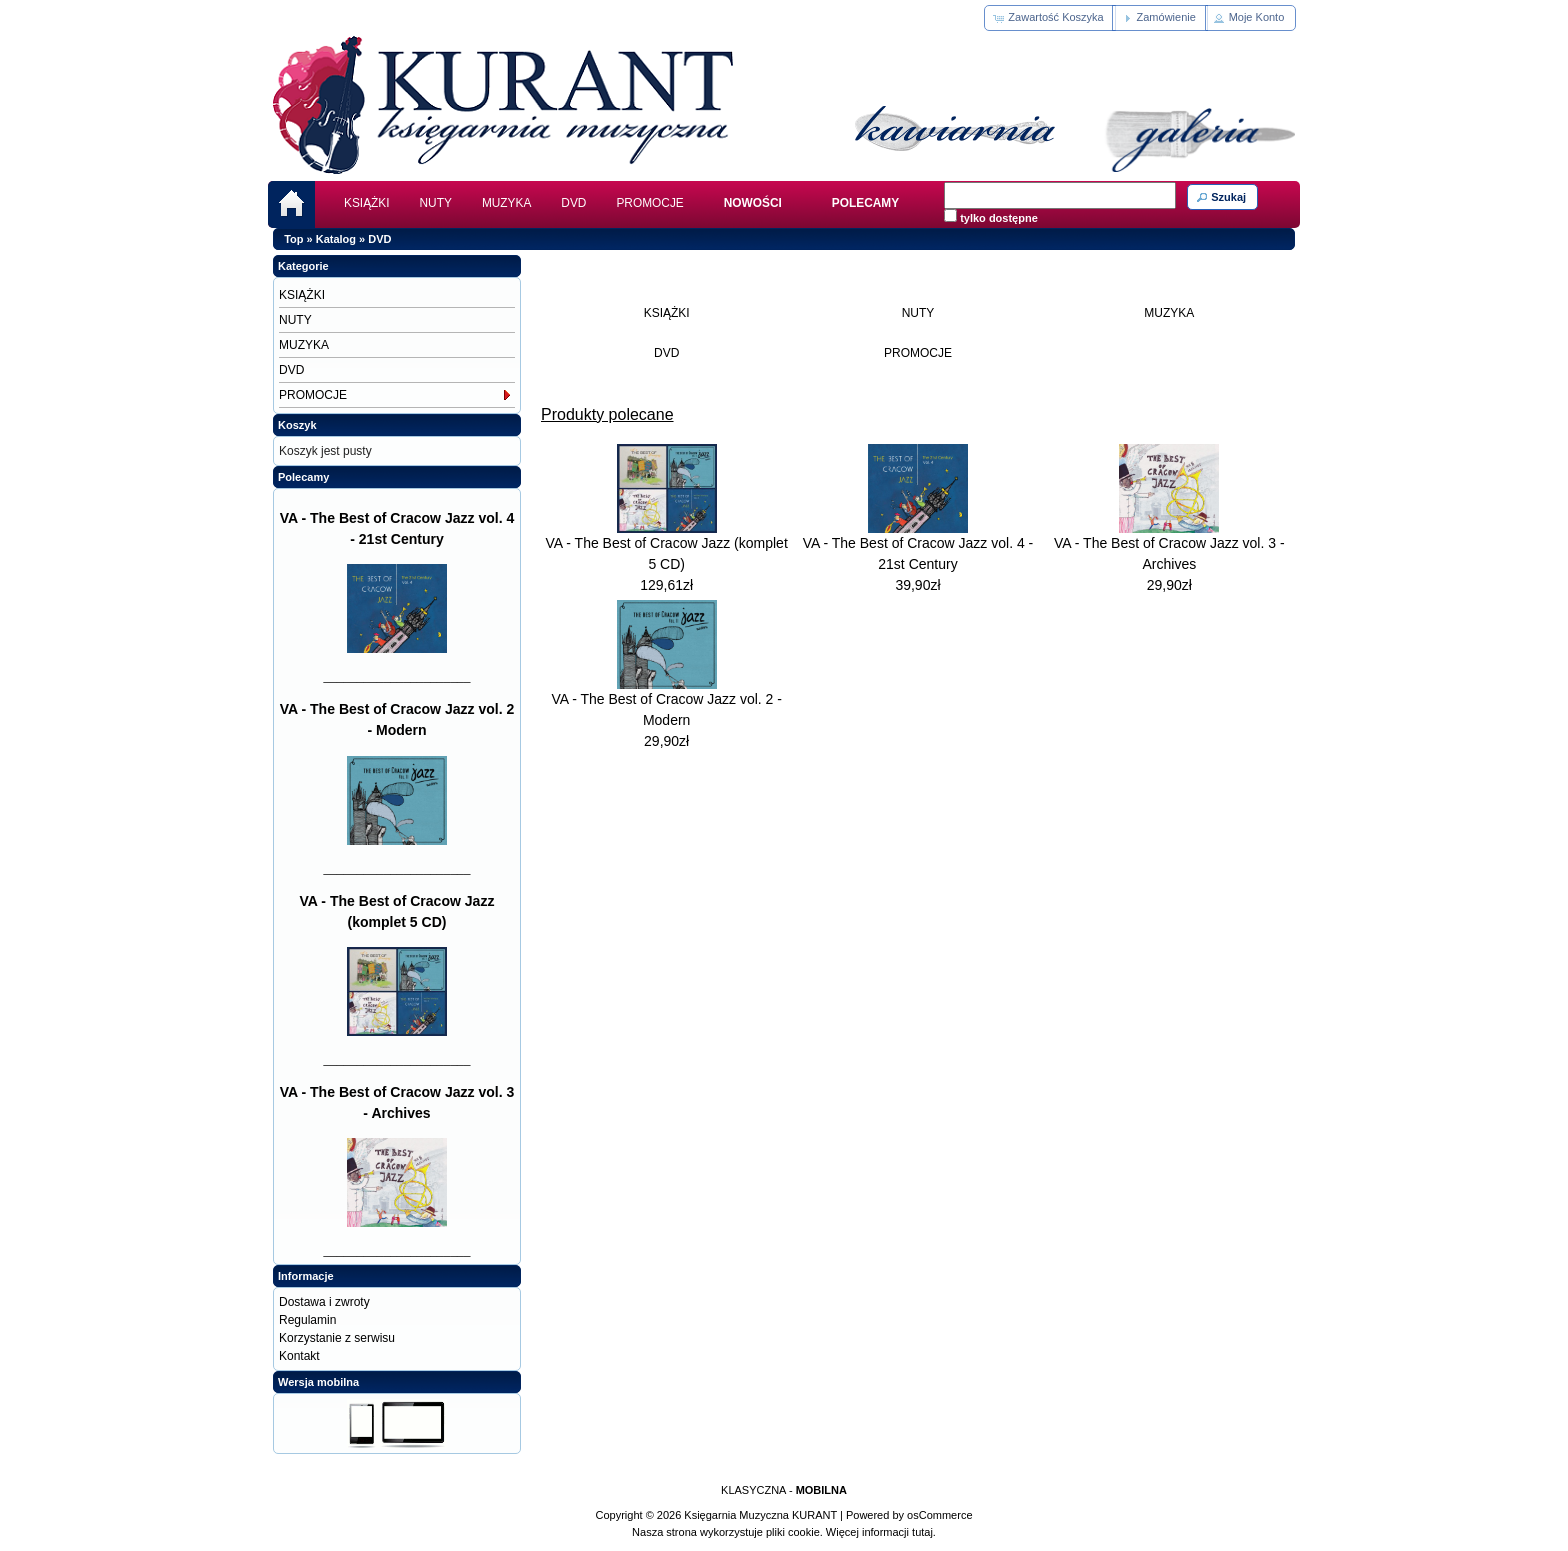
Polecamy (303, 477)
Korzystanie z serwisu (337, 1338)
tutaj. (922, 1532)
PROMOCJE (649, 203)
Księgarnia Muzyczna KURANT (760, 1515)
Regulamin (307, 1320)
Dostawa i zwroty (324, 1302)
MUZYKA (506, 203)
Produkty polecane (607, 414)
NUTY (436, 203)
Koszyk (297, 425)
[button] (1049, 18)
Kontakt (299, 1356)
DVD (573, 203)
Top (293, 239)
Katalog (336, 239)
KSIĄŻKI (367, 203)
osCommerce (939, 1515)
